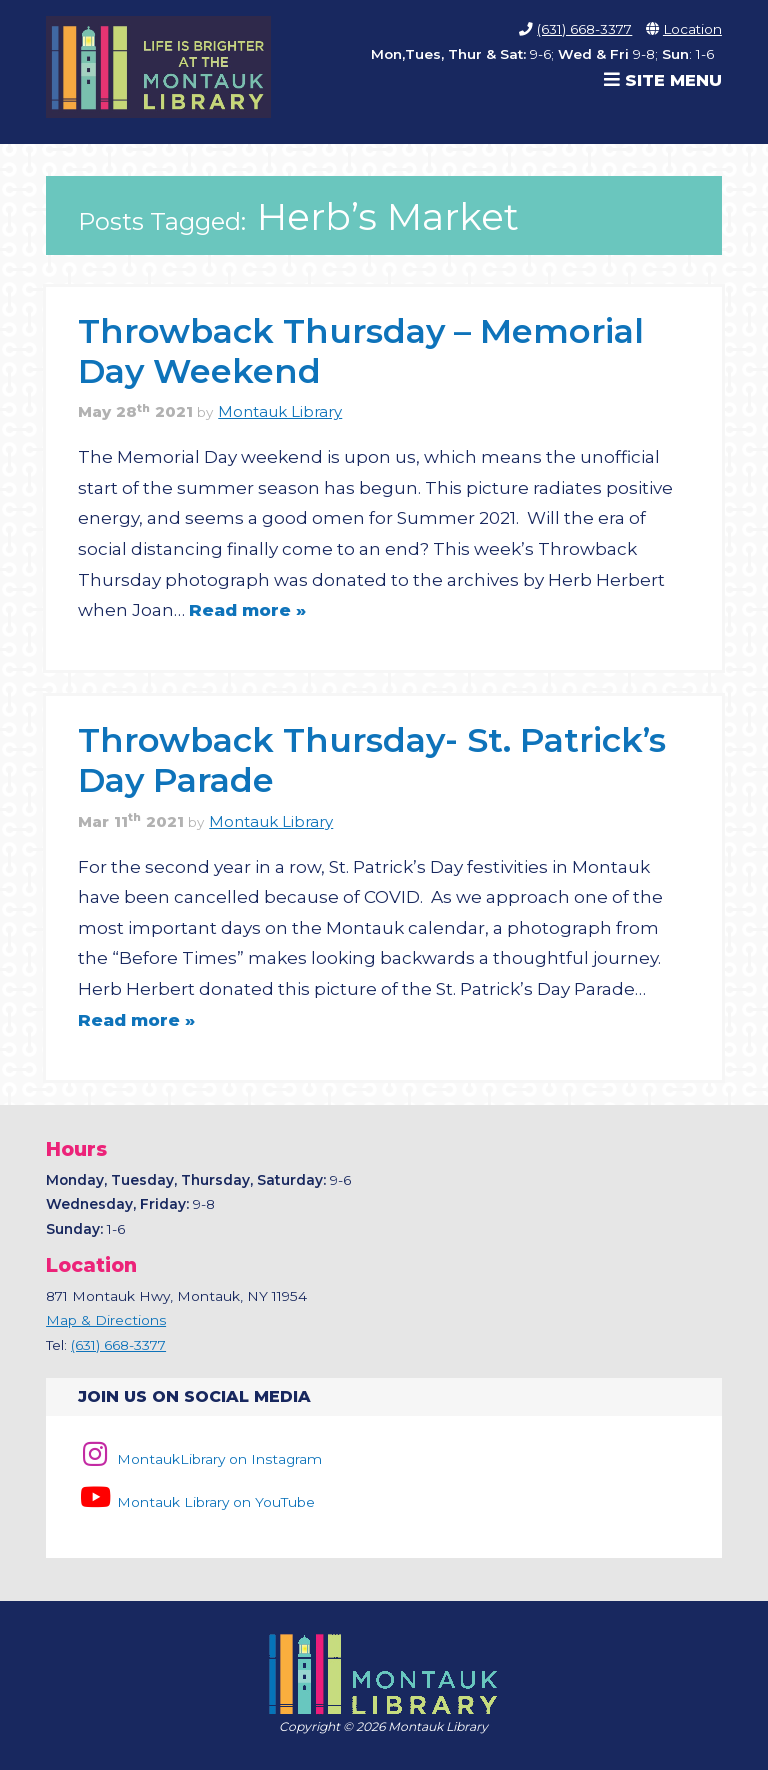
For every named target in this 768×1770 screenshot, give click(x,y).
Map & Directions (106, 1320)
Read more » (247, 610)
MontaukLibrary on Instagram (199, 1459)
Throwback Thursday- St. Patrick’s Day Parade (372, 759)
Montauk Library (280, 412)
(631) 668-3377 (584, 29)
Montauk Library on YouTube (196, 1502)
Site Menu (663, 80)
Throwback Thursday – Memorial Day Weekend (361, 350)
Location (692, 29)
